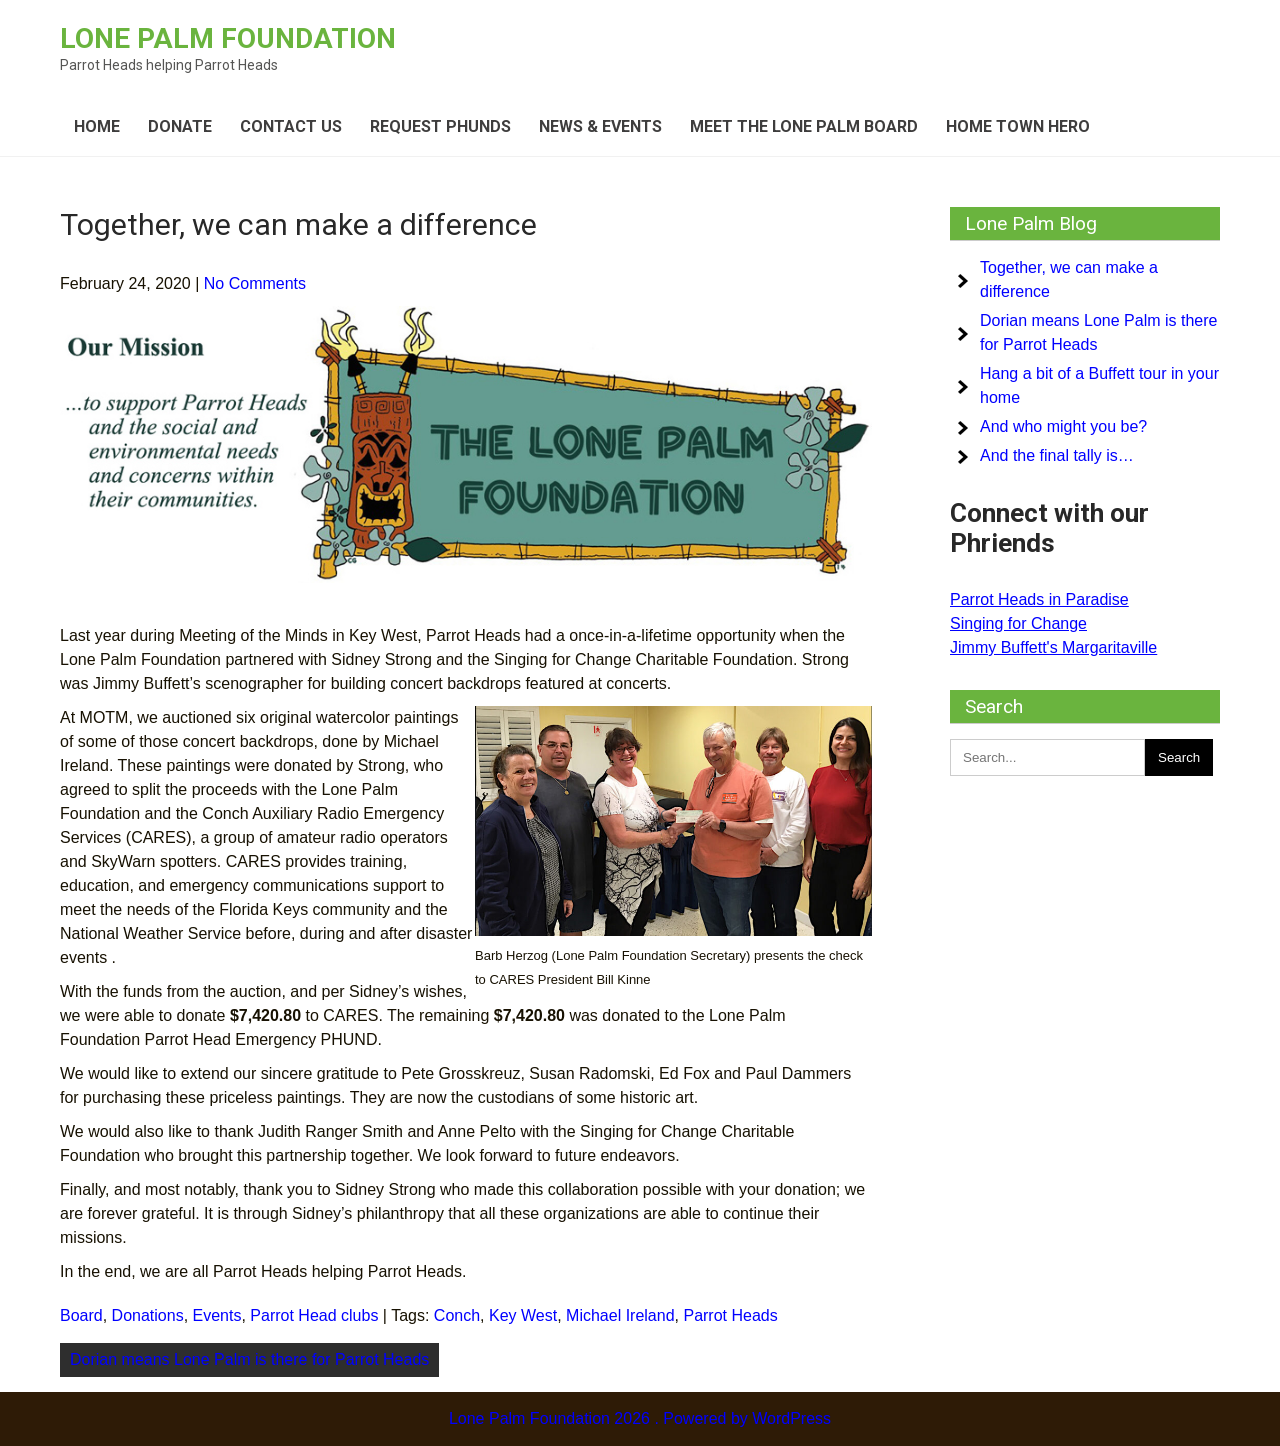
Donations (148, 1315)
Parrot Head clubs (314, 1315)
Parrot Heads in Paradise (1039, 599)
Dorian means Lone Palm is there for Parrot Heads (249, 1359)
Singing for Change (1018, 623)
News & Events (600, 126)
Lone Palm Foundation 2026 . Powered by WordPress (640, 1418)
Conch (457, 1315)
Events (217, 1315)
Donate (180, 126)
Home (97, 126)
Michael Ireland (620, 1315)
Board (81, 1315)
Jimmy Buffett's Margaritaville (1053, 647)
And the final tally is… (1057, 455)
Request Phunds (440, 126)
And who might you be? (1063, 426)
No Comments (255, 283)
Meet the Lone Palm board (804, 126)
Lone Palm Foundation (228, 38)
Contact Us (291, 126)
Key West (523, 1315)
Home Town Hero (1018, 126)
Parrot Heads (730, 1315)
